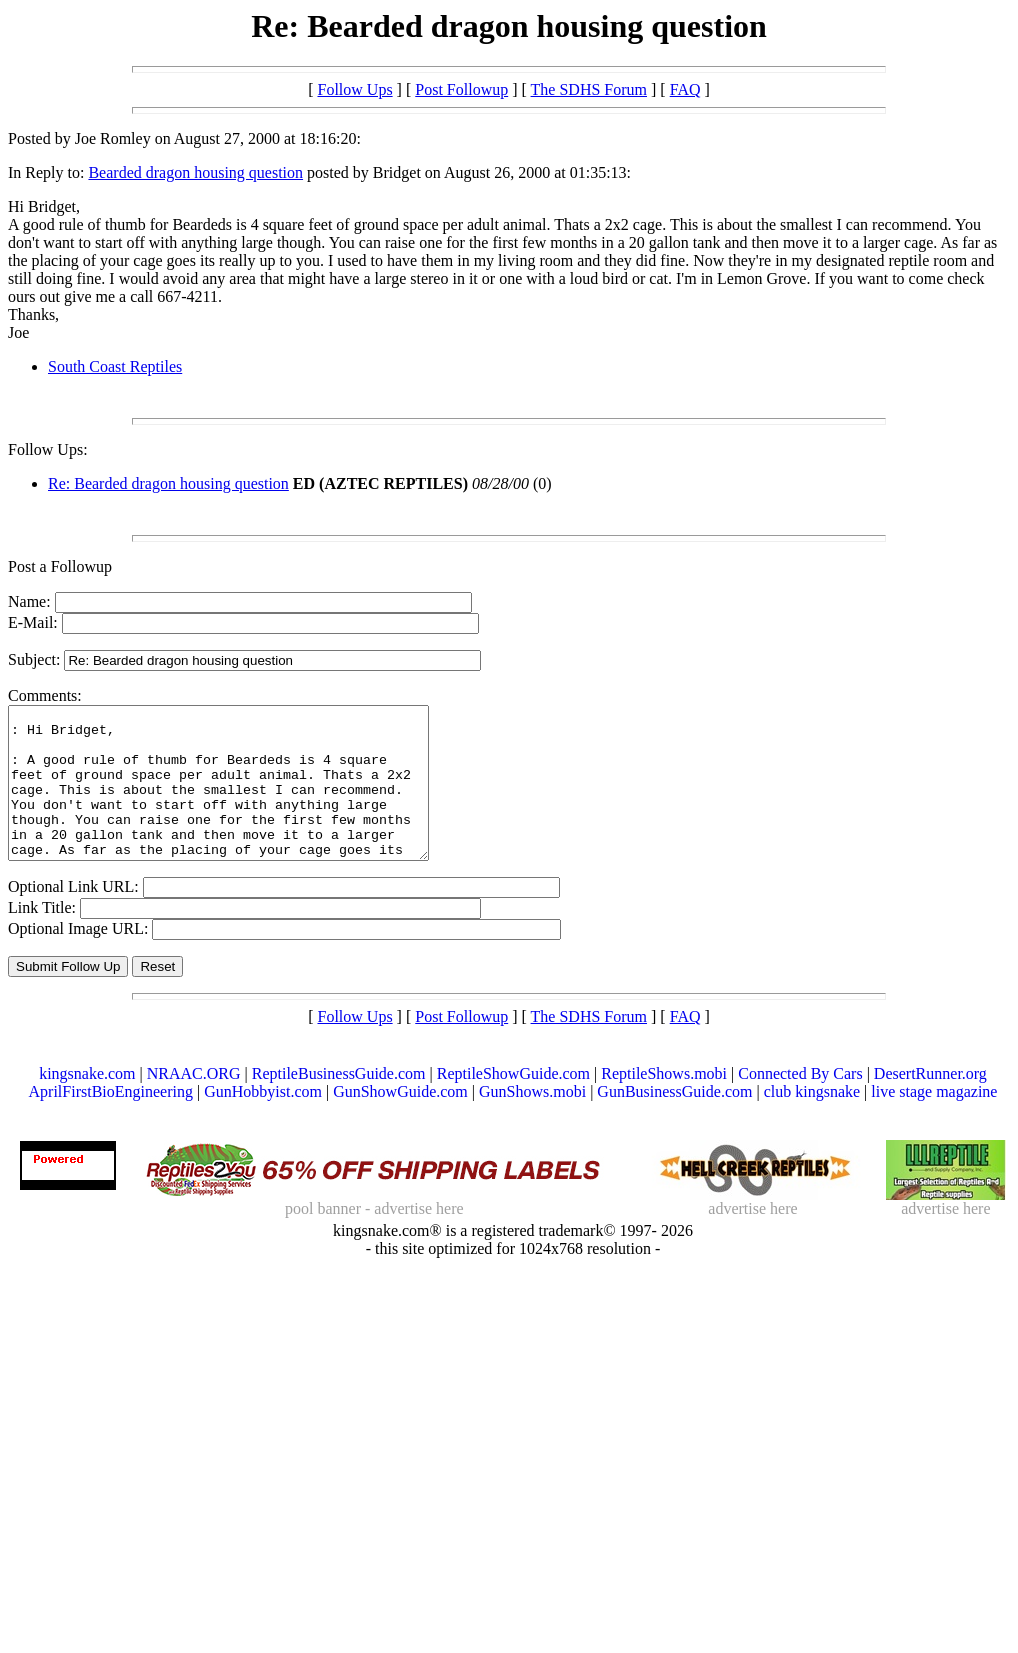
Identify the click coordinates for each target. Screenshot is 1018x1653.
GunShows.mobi (532, 1121)
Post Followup (461, 89)
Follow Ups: (48, 449)
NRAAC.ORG (194, 1103)
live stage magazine (934, 1121)
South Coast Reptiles (115, 366)
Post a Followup (60, 566)
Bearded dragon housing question (195, 172)
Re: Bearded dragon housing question (168, 483)
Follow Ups (354, 89)
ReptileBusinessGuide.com (339, 1103)
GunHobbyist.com (263, 1121)
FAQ (685, 89)
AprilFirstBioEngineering (111, 1121)
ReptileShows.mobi (664, 1103)
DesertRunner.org (930, 1103)
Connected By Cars (800, 1103)
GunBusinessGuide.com (674, 1121)
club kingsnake (812, 1121)
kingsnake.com (87, 1103)
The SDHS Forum (589, 89)
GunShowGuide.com (400, 1121)
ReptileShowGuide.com (513, 1103)
